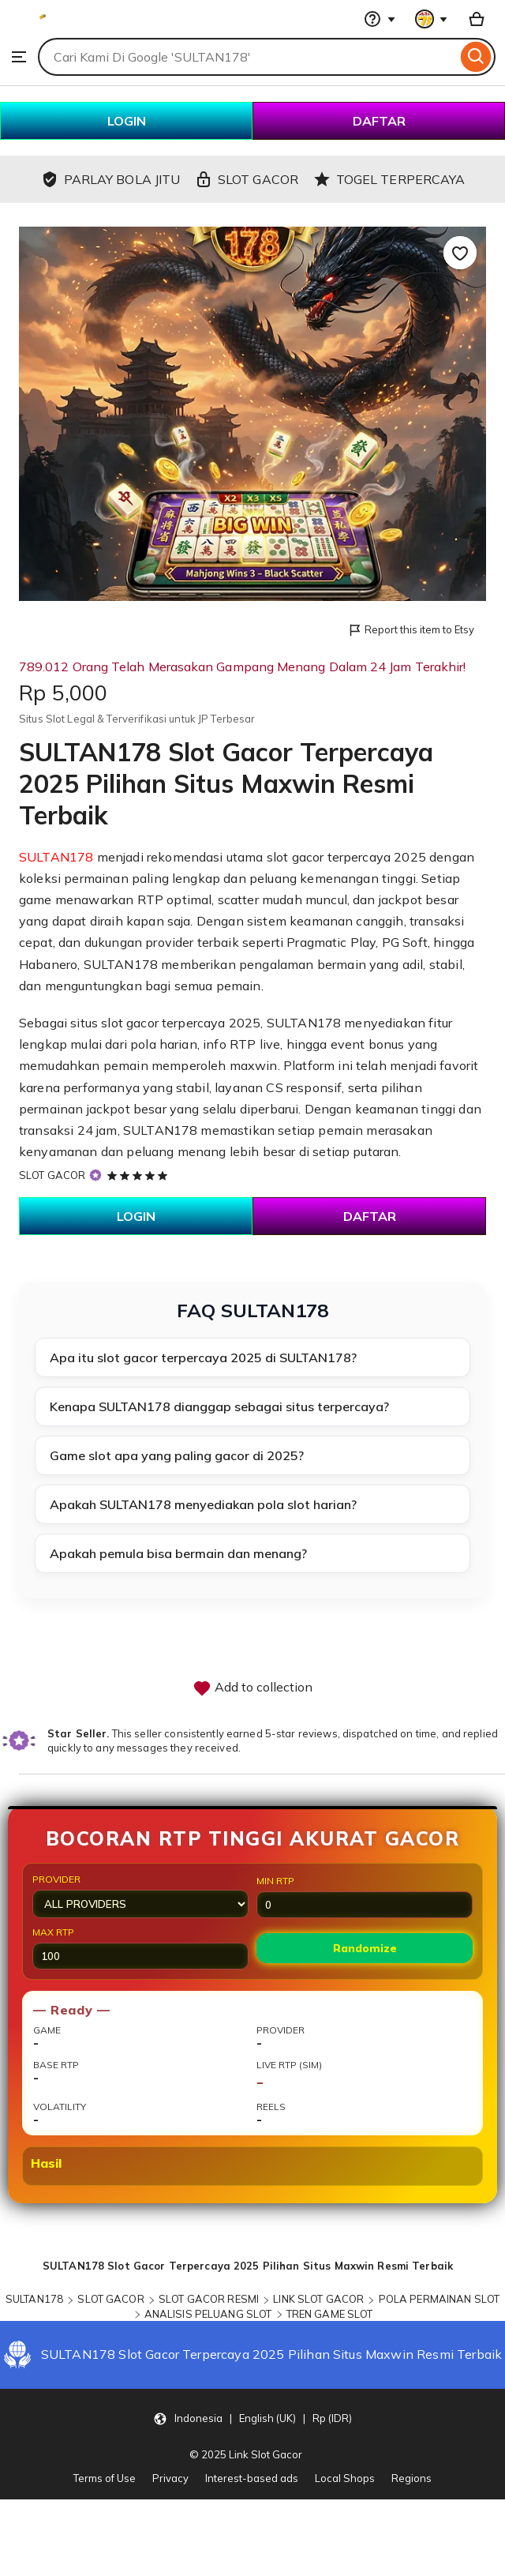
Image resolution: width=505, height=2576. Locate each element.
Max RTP (140, 1948)
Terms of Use (104, 2478)
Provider (140, 1895)
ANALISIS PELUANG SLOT (208, 2314)
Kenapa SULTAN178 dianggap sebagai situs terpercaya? (219, 1406)
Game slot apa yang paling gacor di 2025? (177, 1455)
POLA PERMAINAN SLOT (439, 2298)
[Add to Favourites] (460, 252)
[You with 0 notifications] (432, 19)
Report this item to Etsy (410, 630)
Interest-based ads (251, 2478)
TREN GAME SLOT (329, 2314)
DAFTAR (379, 121)
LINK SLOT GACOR (318, 2298)
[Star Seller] (95, 1175)
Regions (411, 2478)
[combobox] (247, 57)
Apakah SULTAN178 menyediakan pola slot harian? (203, 1504)
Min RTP (364, 1896)
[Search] (476, 57)
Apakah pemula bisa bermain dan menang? (178, 1553)
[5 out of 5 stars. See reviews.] (139, 1175)
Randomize (365, 1948)
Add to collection (252, 1688)
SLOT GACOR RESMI (209, 2298)
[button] (252, 2418)
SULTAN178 (56, 857)
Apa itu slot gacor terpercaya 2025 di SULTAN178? (203, 1357)
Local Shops (345, 2478)
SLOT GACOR (52, 1175)
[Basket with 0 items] (477, 19)
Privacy (170, 2478)
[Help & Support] (380, 19)
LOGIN (126, 121)
